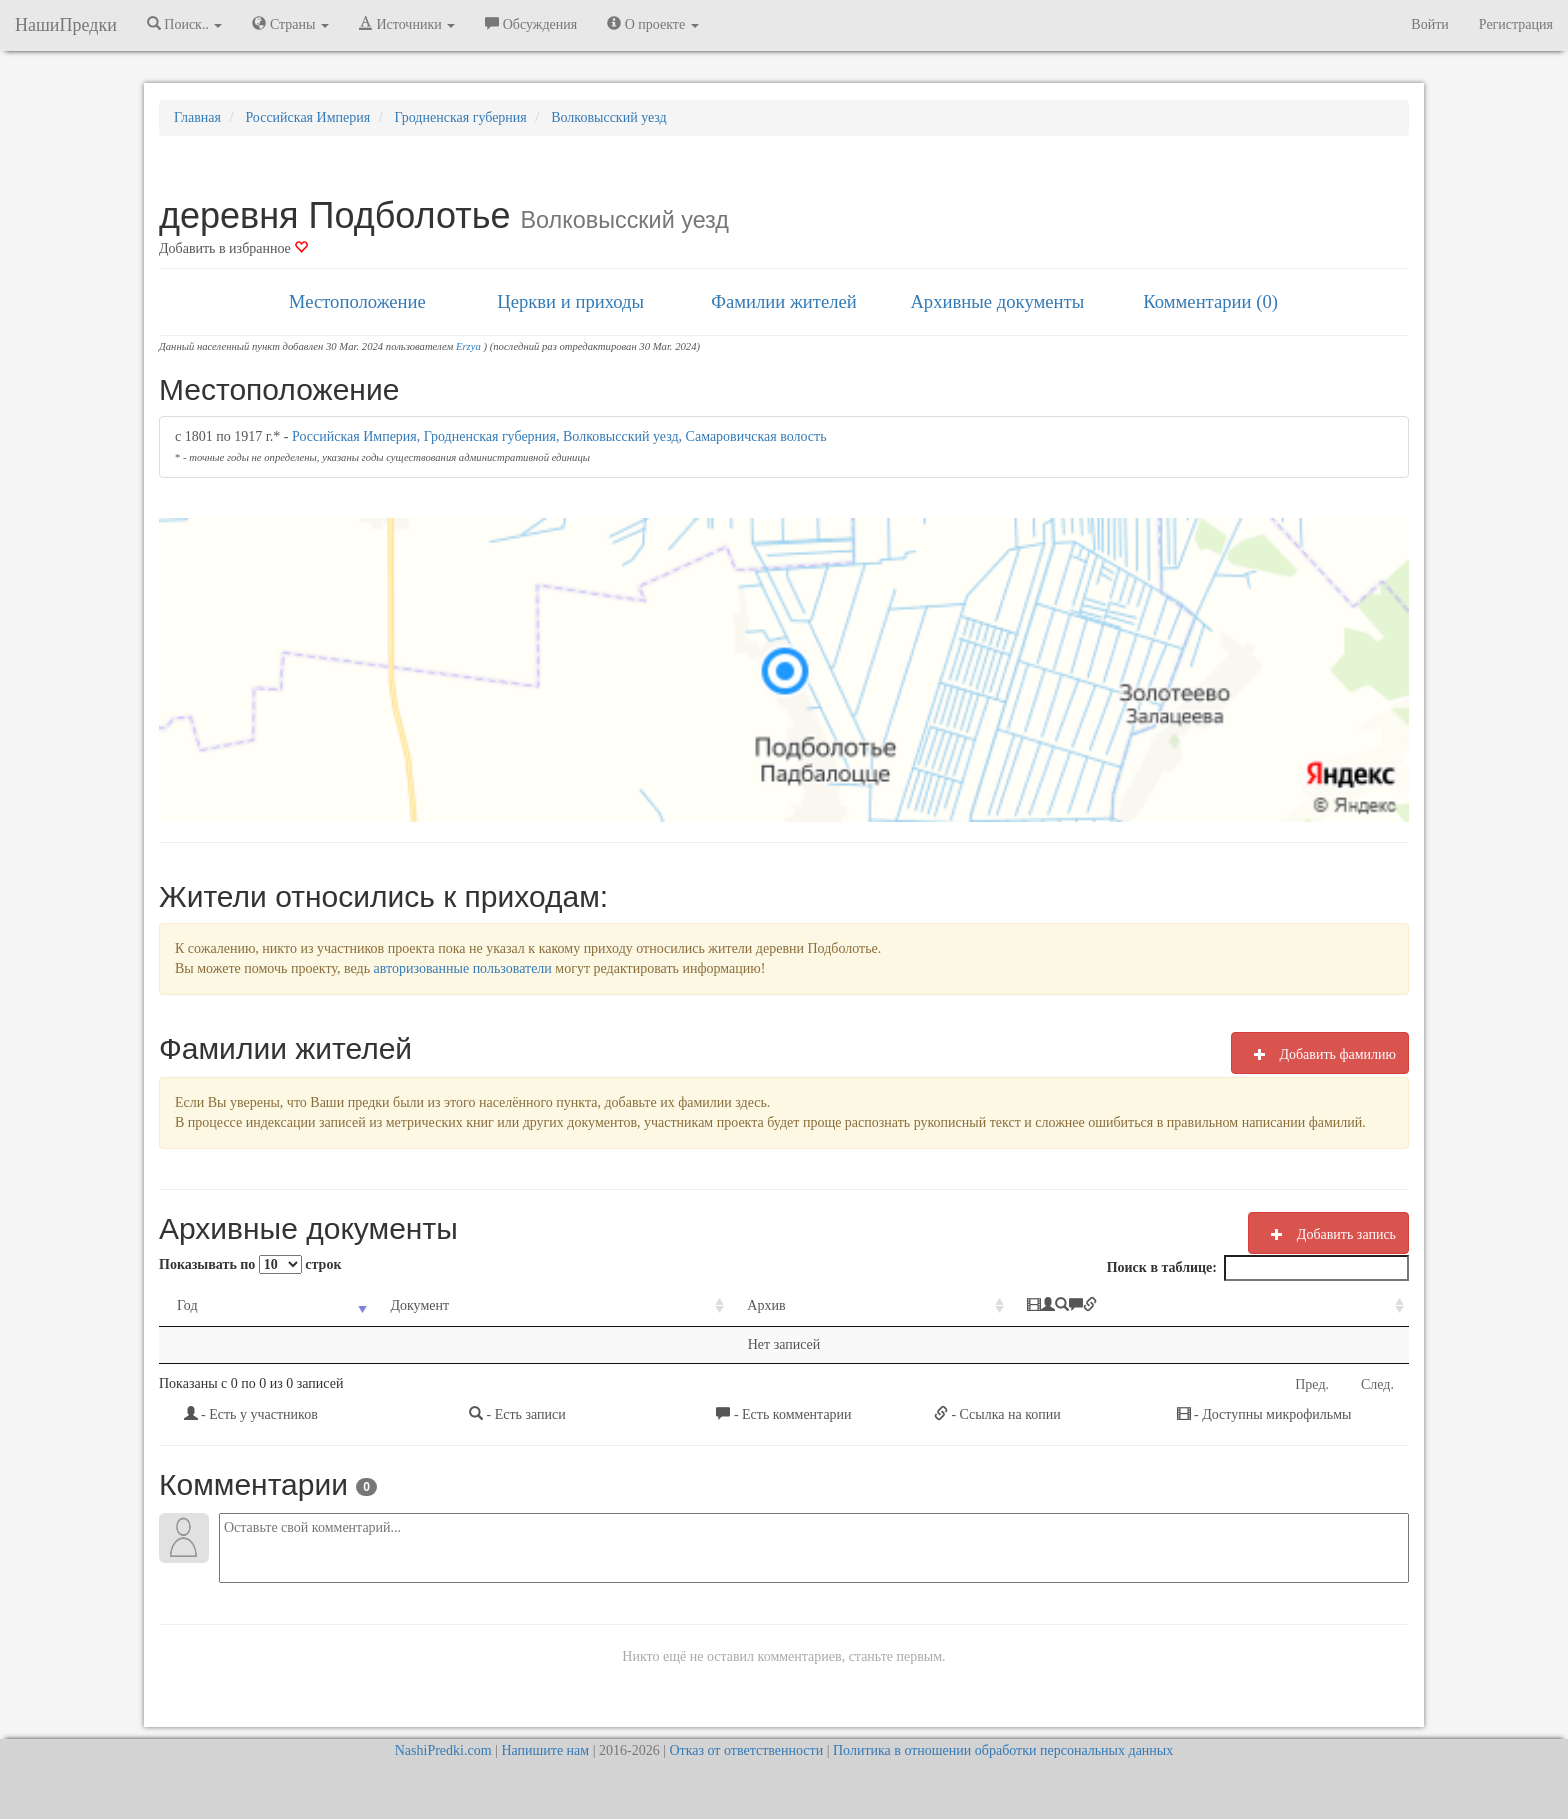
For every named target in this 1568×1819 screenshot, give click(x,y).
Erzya (468, 346)
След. (1377, 1384)
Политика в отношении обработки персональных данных (1003, 1750)
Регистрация (1516, 24)
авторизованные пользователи (463, 968)
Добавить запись (1328, 1234)
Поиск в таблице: (1258, 1268)
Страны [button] (290, 24)
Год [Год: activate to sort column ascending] (187, 1305)
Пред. (1312, 1384)
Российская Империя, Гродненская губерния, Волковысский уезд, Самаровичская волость (559, 436)
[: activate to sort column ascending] (1209, 1306)
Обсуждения (531, 24)
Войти (1429, 24)
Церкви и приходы (570, 301)
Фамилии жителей (784, 301)
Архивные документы (997, 301)
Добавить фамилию (1320, 1054)
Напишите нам (545, 1750)
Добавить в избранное (233, 248)
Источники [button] (407, 24)
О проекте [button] (652, 24)
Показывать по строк (250, 1264)
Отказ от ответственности (746, 1750)
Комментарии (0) (1210, 301)
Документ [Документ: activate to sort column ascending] (419, 1305)
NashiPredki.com (443, 1750)
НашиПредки (66, 25)
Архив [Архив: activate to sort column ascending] (766, 1305)
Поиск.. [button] (185, 24)
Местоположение (357, 301)
